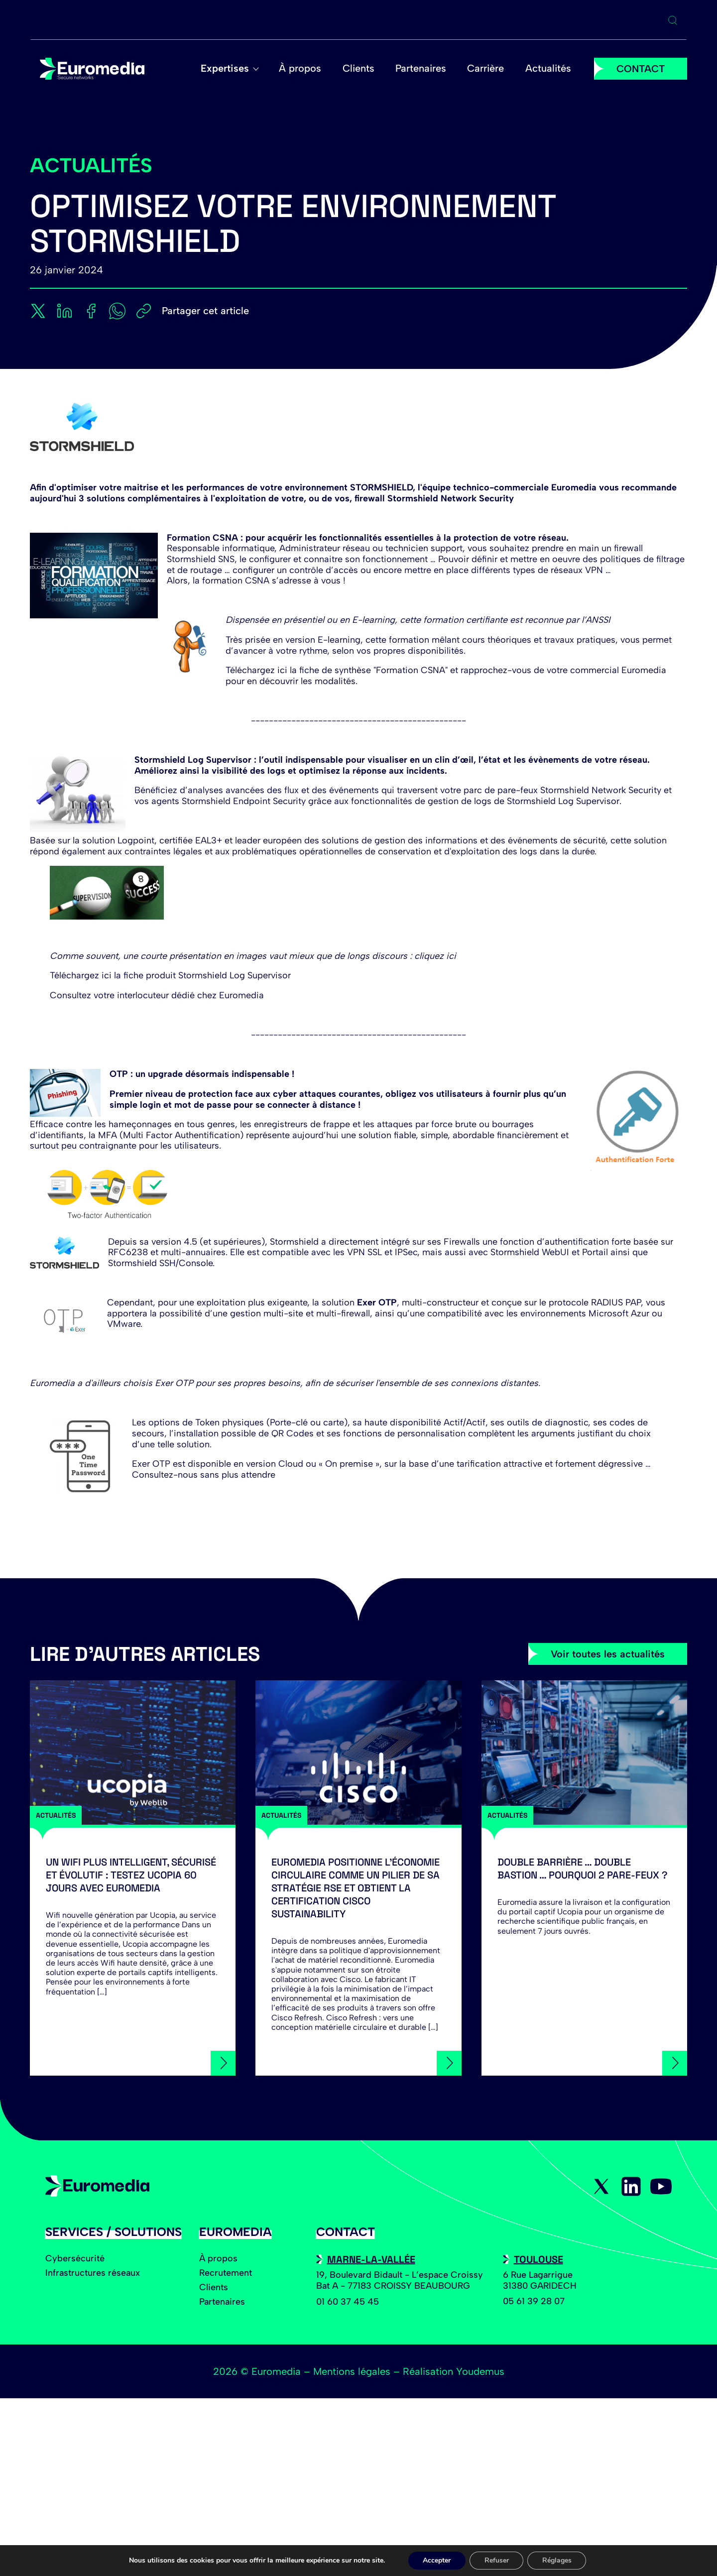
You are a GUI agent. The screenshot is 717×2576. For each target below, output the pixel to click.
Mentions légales (351, 2371)
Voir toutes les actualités (608, 1654)
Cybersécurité (75, 2258)
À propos (305, 69)
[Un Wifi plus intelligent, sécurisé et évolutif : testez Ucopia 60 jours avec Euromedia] (133, 1752)
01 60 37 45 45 (347, 2301)
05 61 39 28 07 (534, 2301)
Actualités (549, 69)
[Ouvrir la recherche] (673, 20)
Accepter (437, 2560)
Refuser (496, 2560)
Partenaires (423, 69)
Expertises (231, 69)
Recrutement (225, 2272)
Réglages (557, 2560)
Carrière (487, 69)
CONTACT (640, 69)
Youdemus (480, 2371)
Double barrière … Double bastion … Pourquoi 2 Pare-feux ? (582, 1868)
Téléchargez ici (81, 975)
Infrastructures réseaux (92, 2272)
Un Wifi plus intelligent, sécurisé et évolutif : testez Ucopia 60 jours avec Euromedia (131, 1875)
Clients (362, 69)
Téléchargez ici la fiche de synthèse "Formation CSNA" (337, 670)
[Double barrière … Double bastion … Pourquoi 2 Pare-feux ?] (584, 1752)
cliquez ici (435, 955)
